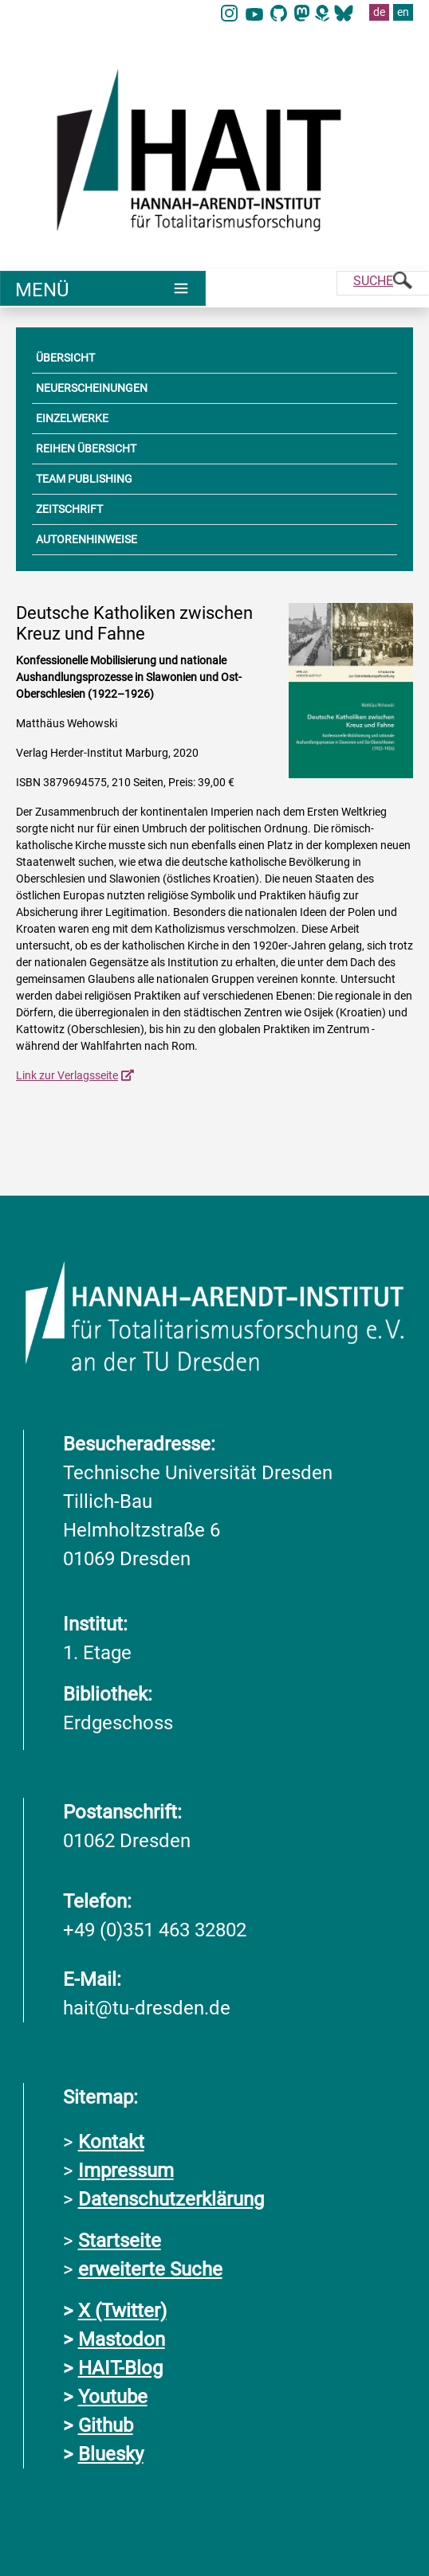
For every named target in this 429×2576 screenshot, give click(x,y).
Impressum (126, 2170)
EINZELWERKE (72, 418)
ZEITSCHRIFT (69, 509)
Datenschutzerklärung (171, 2198)
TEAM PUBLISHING (84, 478)
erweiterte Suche (150, 2268)
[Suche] (383, 283)
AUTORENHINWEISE (86, 539)
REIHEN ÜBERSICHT (86, 448)
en (403, 12)
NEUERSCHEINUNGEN (92, 388)
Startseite (119, 2240)
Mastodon (121, 2338)
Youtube (113, 2396)
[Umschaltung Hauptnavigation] (103, 288)
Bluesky (111, 2453)
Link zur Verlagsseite (67, 1075)
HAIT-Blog (120, 2367)
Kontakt (111, 2141)
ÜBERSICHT (65, 357)
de (379, 12)
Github (105, 2425)
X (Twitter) (122, 2310)
